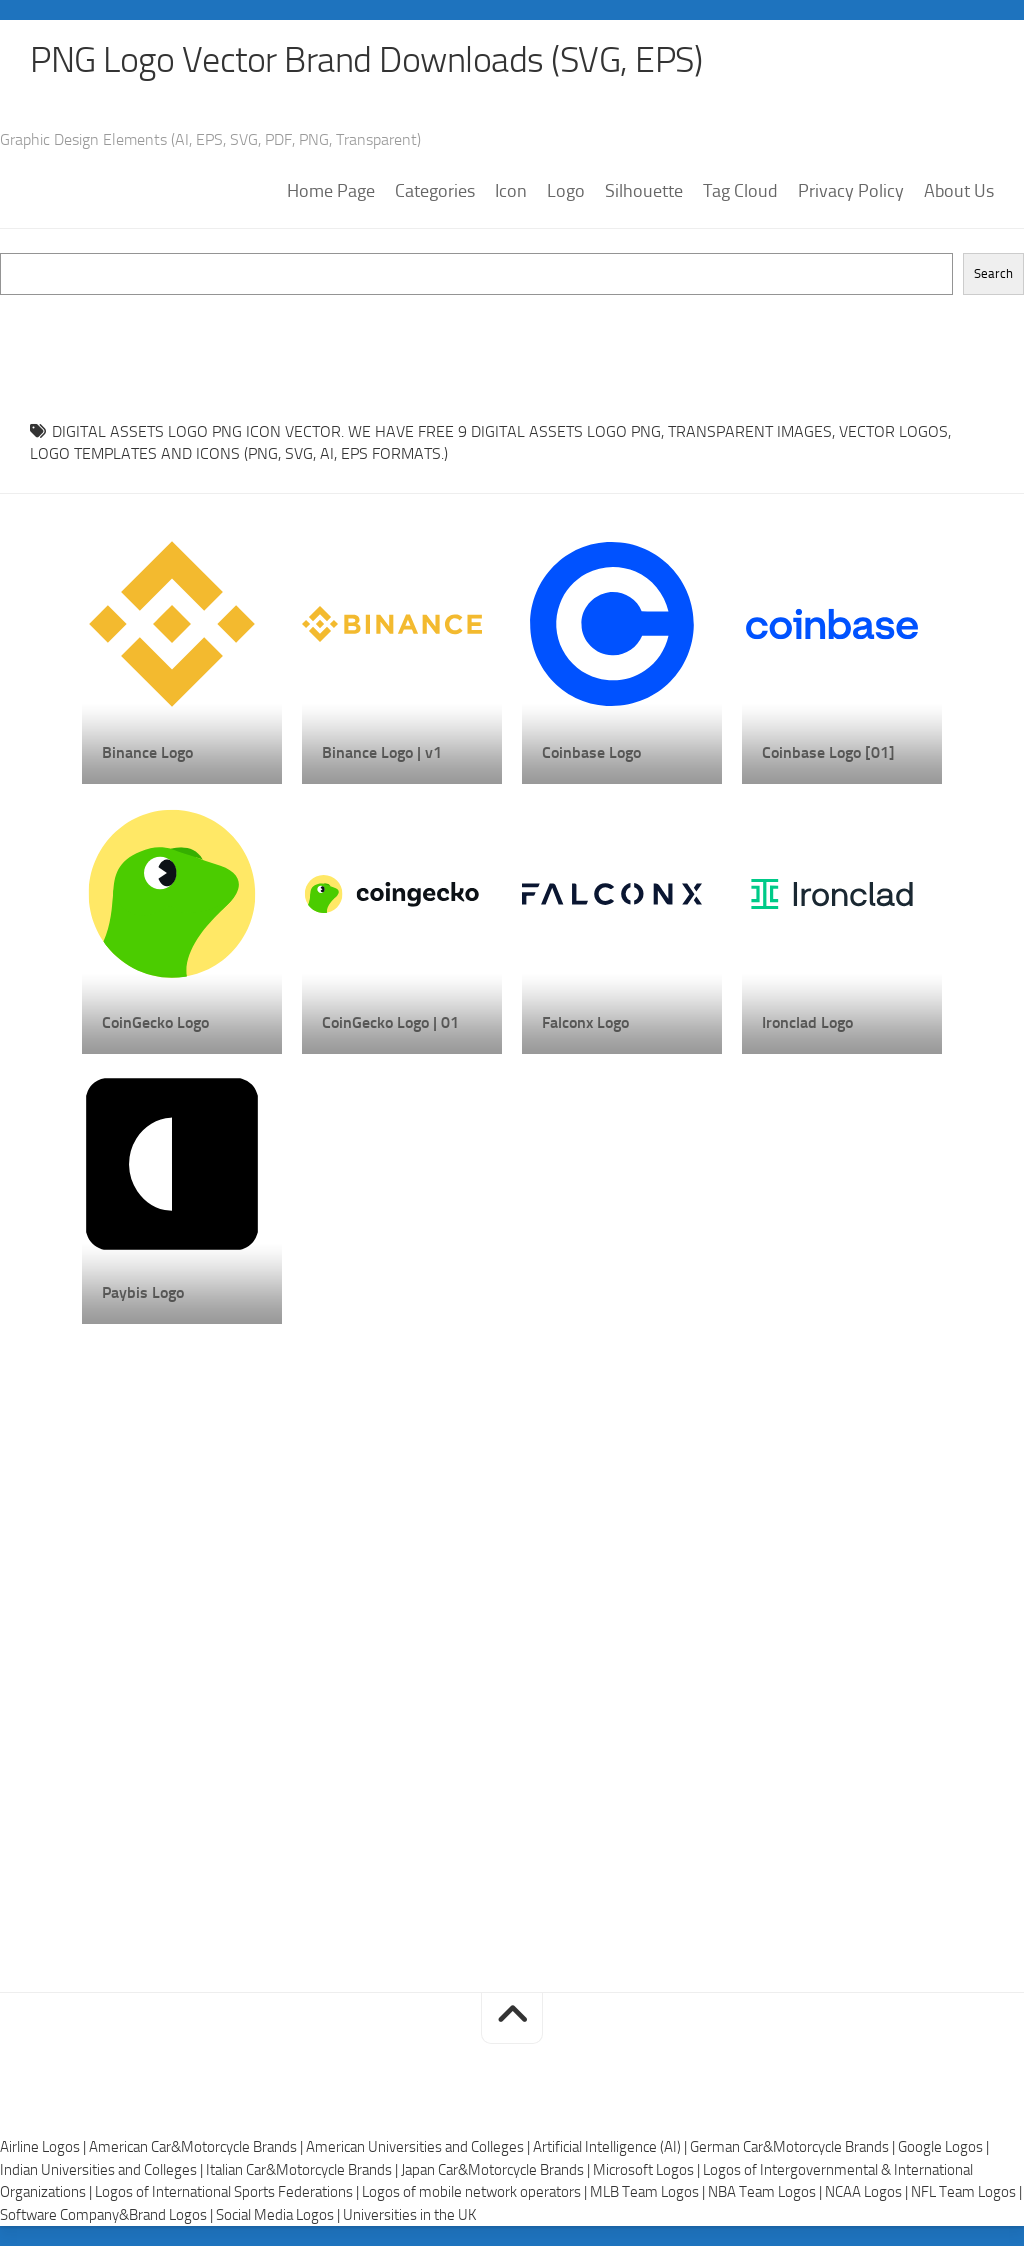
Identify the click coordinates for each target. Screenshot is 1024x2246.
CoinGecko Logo (155, 1022)
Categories (435, 191)
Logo (566, 191)
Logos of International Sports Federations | (228, 2192)
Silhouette (644, 191)
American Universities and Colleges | (419, 2147)
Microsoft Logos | (648, 2170)
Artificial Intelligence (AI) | (611, 2147)
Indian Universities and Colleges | (103, 2170)
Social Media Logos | (279, 2215)
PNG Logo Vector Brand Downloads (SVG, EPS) (366, 60)
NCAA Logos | (868, 2192)
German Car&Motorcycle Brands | (794, 2147)
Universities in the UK (409, 2215)
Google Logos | (943, 2147)
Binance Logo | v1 (382, 752)
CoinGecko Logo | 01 (390, 1022)
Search (993, 273)
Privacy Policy (851, 191)
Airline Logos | (44, 2147)
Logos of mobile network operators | (476, 2192)
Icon (511, 191)
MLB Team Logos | (649, 2192)
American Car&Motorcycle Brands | (197, 2147)
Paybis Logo (143, 1292)
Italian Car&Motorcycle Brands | (303, 2170)
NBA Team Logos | (766, 2192)
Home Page (331, 191)
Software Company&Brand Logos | (108, 2215)
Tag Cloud (740, 191)
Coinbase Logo (591, 752)
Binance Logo (147, 752)
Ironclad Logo (807, 1022)
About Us (959, 191)
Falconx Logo (585, 1022)
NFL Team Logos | (966, 2192)
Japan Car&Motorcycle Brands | (497, 2170)
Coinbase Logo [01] (828, 752)
